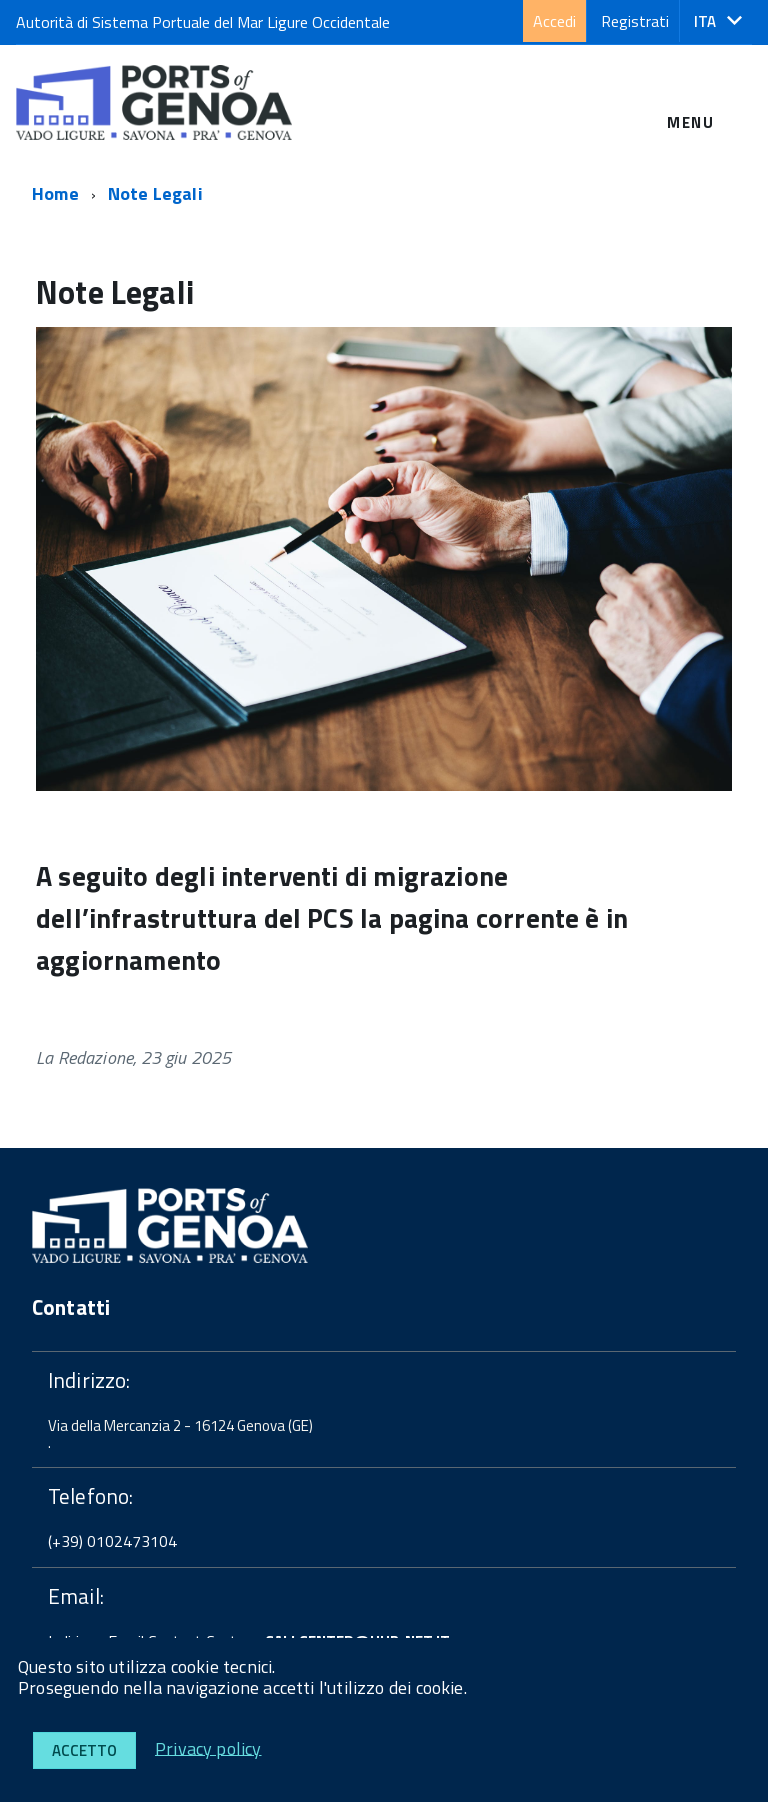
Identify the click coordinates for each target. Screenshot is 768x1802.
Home (55, 193)
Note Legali (155, 193)
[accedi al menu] (690, 98)
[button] (718, 21)
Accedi (554, 21)
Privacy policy (208, 1747)
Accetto (84, 1750)
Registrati (635, 21)
